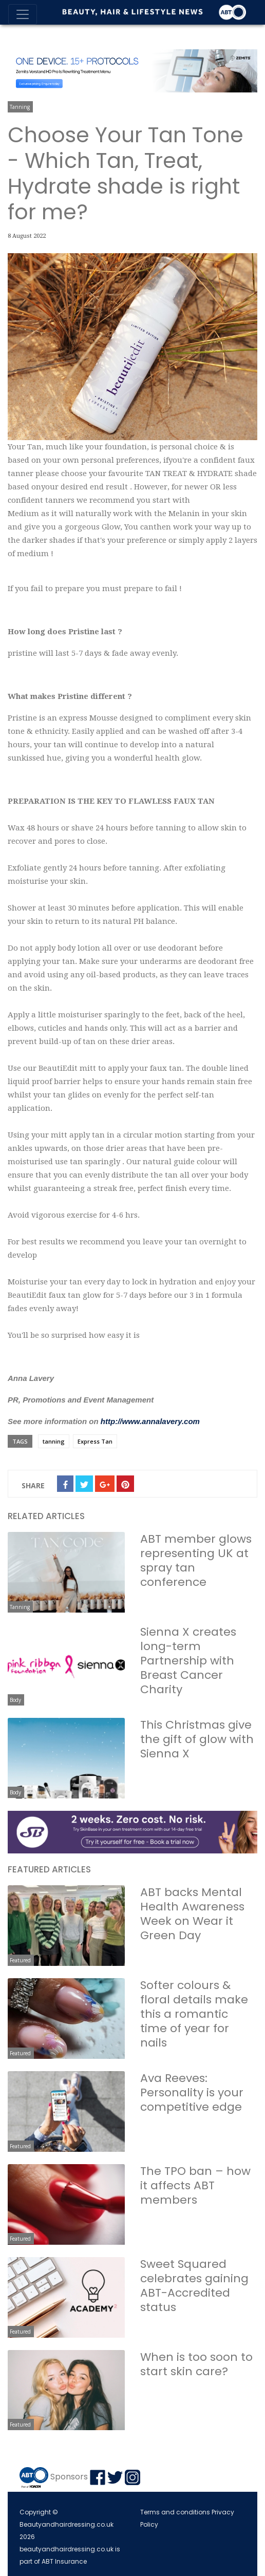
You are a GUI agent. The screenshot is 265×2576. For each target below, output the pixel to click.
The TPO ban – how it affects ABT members (195, 2185)
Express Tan (95, 1441)
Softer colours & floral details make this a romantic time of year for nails (194, 2014)
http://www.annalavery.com (150, 1421)
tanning (54, 1441)
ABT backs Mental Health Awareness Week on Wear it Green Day (192, 1913)
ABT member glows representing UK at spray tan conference (196, 1560)
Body (15, 1699)
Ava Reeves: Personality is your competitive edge (191, 2092)
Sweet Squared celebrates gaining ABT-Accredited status (194, 2285)
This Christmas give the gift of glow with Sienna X (197, 1739)
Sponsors (69, 2477)
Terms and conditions (175, 2512)
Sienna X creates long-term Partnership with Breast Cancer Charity (188, 1660)
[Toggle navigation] (22, 14)
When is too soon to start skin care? (196, 2364)
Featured (20, 1960)
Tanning (20, 106)
